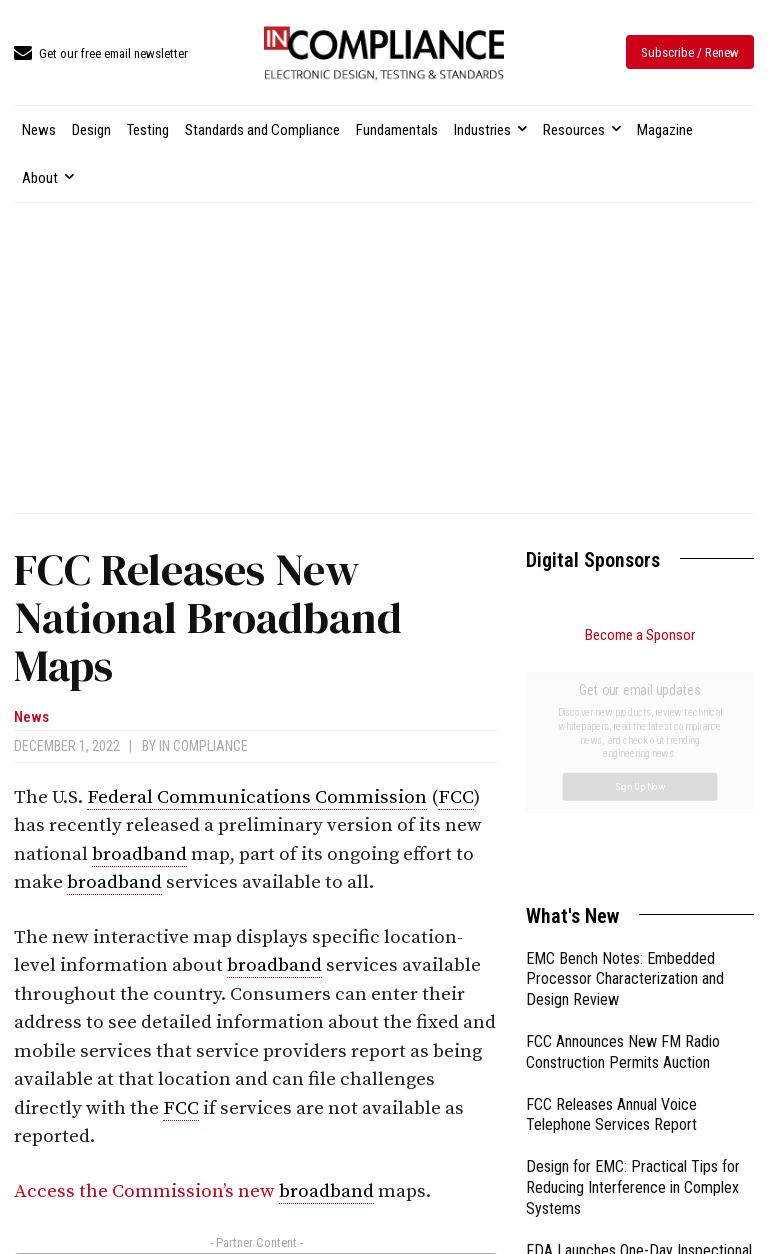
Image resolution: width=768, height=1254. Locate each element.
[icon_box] (101, 54)
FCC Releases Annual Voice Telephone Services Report (611, 890)
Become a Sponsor (640, 635)
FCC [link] (456, 797)
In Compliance (203, 746)
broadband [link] (139, 854)
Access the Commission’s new (146, 1191)
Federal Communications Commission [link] (257, 797)
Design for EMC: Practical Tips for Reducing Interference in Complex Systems (633, 962)
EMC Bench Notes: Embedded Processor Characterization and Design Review (625, 754)
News (31, 717)
